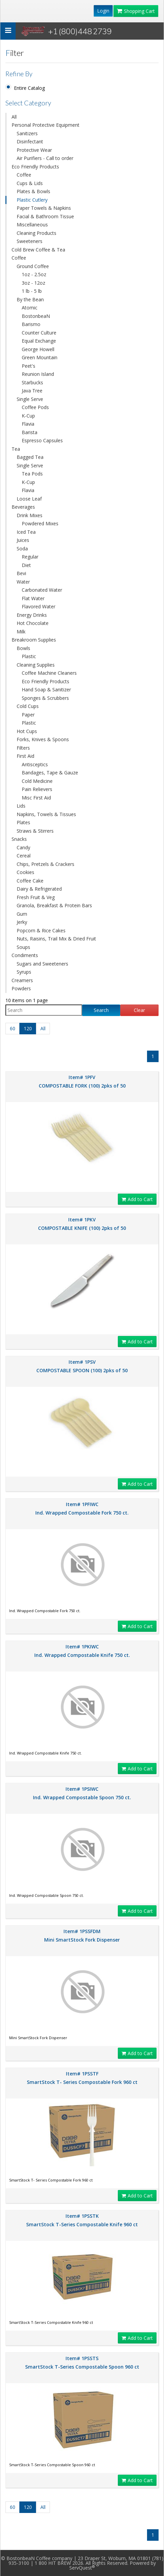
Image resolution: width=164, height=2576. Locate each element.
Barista (29, 432)
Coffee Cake (30, 880)
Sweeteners (29, 241)
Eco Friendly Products (35, 166)
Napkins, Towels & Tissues (46, 814)
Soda (22, 548)
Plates (23, 822)
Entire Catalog (29, 88)
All (14, 117)
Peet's (28, 366)
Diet (26, 565)
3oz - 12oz (33, 283)
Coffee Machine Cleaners (49, 673)
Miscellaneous (32, 224)
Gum (22, 914)
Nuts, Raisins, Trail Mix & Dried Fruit (56, 938)
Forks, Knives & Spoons (43, 739)
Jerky (22, 922)
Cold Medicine (37, 781)
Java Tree (32, 390)
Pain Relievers (37, 789)
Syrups (24, 972)
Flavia (28, 424)
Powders (21, 988)
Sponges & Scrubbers (45, 698)
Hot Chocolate (33, 623)
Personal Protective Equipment (45, 125)
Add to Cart (137, 1199)
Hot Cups (27, 731)
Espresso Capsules (42, 440)
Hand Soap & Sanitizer (46, 689)
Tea (16, 449)
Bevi (21, 573)
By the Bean (30, 299)
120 (28, 1028)
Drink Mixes (29, 515)
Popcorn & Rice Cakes (41, 930)
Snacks (19, 839)
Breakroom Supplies (34, 639)
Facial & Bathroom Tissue (45, 216)
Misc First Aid (36, 797)
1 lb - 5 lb (32, 291)
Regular (30, 556)
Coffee (24, 174)
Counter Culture (39, 332)
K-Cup (28, 415)
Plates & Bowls (33, 191)
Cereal (24, 855)
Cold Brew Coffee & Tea (38, 249)
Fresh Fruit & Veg (36, 897)
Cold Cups (28, 706)
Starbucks (32, 382)
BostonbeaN (36, 316)
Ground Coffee (33, 266)
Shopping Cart (136, 11)
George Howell (38, 349)
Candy (23, 847)
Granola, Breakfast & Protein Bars (54, 905)
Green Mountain (39, 357)
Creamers (22, 980)
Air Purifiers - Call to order (45, 158)
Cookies (25, 872)
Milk (21, 631)
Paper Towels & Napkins (44, 208)
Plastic (29, 656)
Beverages (23, 507)
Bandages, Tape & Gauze (50, 772)
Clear (139, 1010)
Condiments (25, 955)
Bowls (23, 648)
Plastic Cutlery (32, 200)
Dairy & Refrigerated (39, 889)
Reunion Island (38, 374)
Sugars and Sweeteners (42, 963)
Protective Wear (34, 150)
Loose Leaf (29, 498)
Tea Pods (32, 473)
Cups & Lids (30, 183)
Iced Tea (26, 532)
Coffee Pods (35, 407)
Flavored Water (38, 606)
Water (23, 582)
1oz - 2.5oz (34, 274)
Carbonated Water (42, 590)
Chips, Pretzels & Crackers (45, 864)
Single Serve (30, 399)
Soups (23, 947)
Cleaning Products (36, 233)
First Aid (25, 756)
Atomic (29, 307)
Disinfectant (30, 141)
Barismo (31, 324)
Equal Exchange (39, 341)
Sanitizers (27, 133)
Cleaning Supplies (36, 665)
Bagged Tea (30, 457)
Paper (28, 714)
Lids (21, 806)
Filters (23, 748)
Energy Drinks (32, 615)
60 (12, 1028)
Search (101, 1010)
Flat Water (33, 598)
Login (103, 10)
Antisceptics (35, 764)
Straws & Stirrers (35, 831)
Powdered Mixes (40, 523)
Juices (23, 540)
